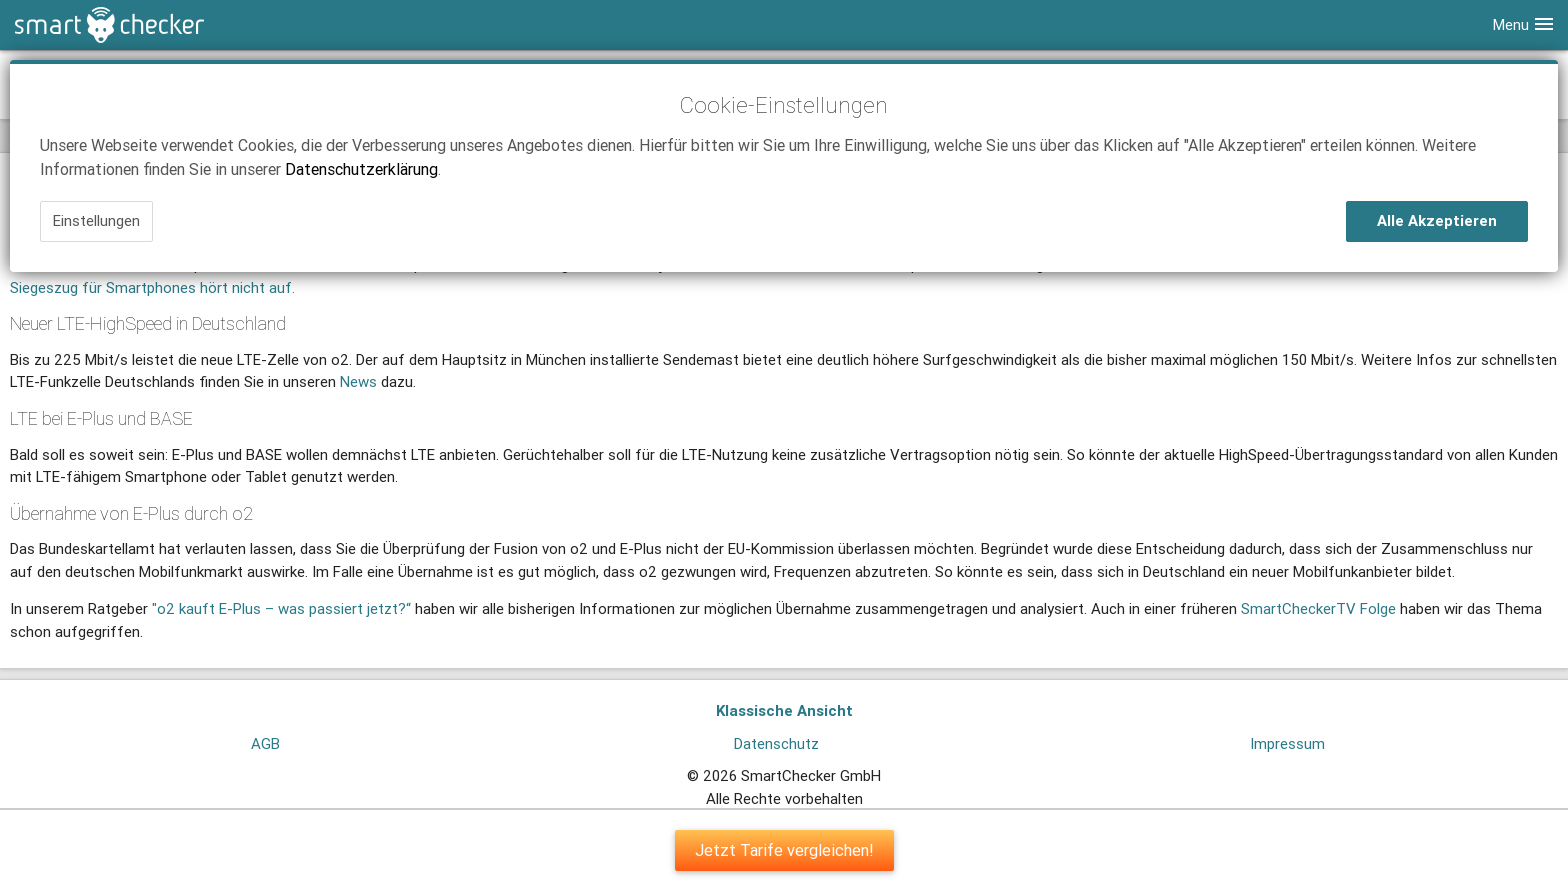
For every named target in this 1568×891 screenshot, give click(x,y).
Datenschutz (776, 743)
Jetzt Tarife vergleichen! (784, 850)
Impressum (1287, 743)
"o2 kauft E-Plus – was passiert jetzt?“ (281, 608)
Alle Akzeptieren (1437, 220)
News (358, 381)
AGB (265, 743)
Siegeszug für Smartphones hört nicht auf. (152, 287)
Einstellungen (96, 220)
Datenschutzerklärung (361, 169)
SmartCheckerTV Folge (1318, 608)
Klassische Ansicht (784, 710)
